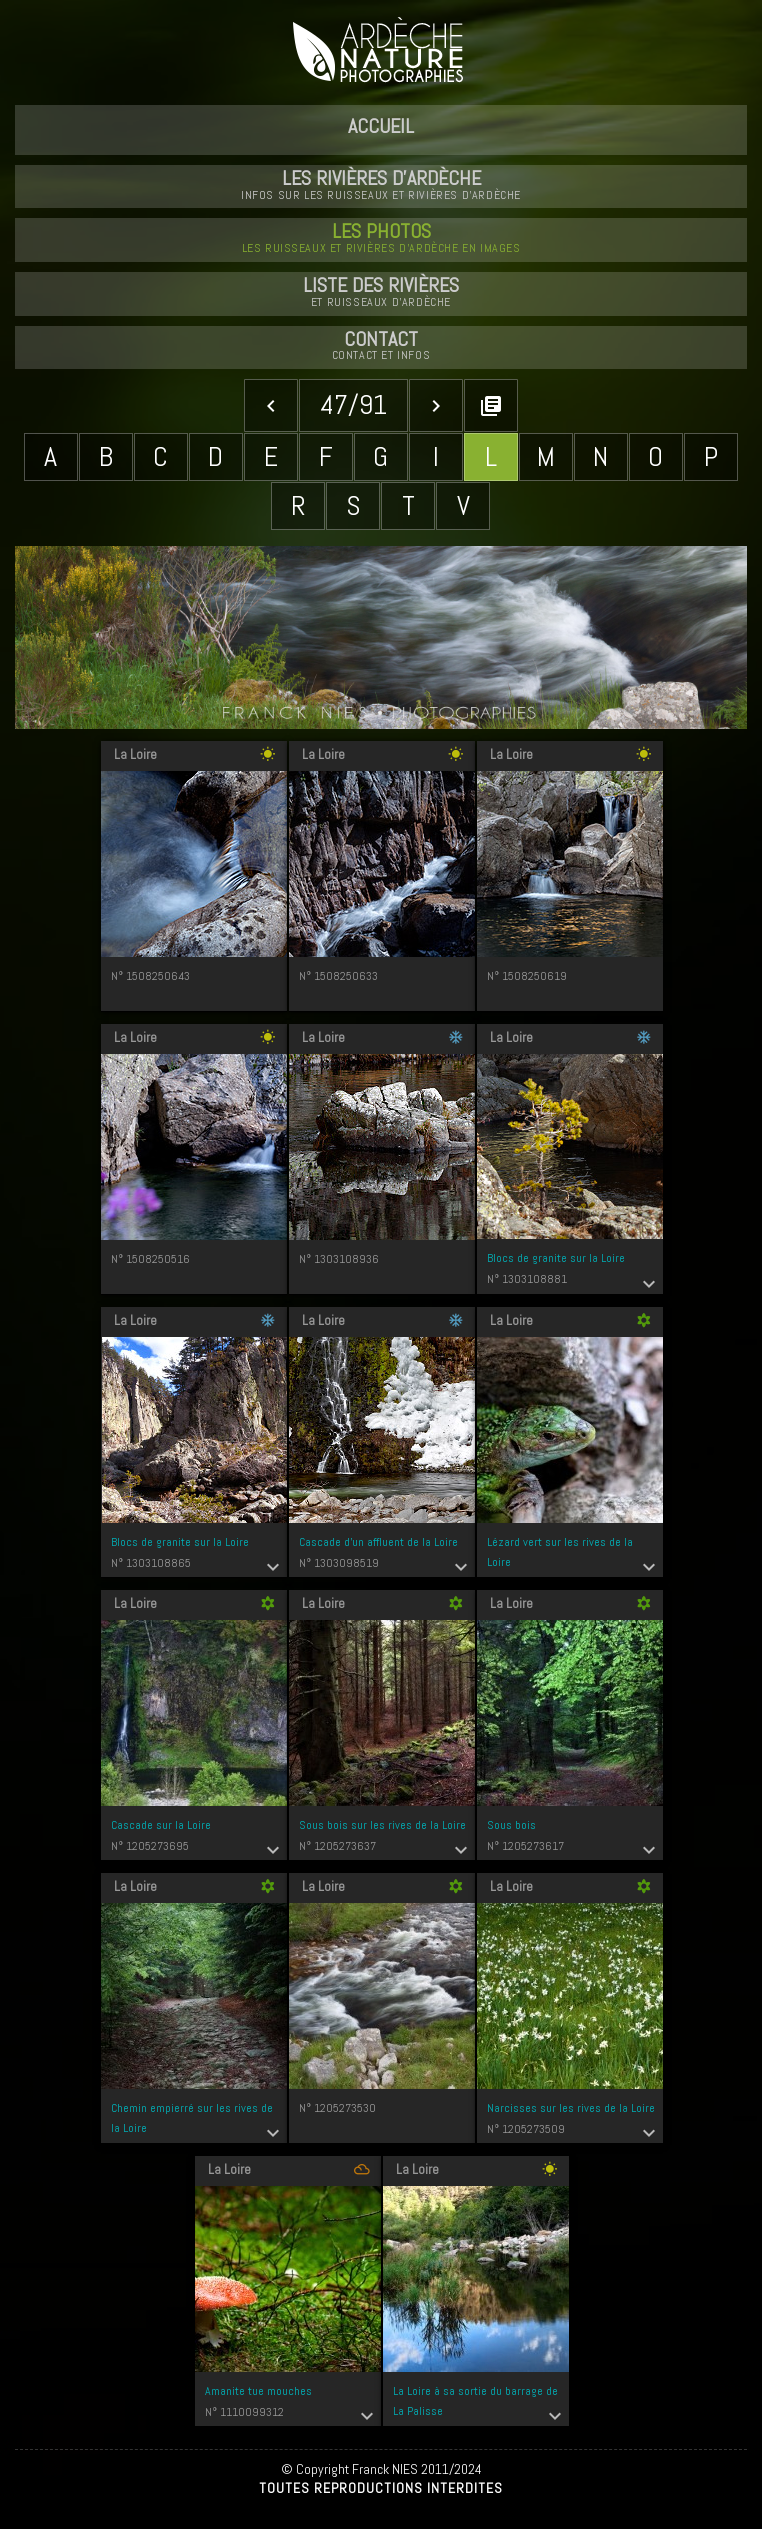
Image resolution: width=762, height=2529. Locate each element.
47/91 (353, 404)
